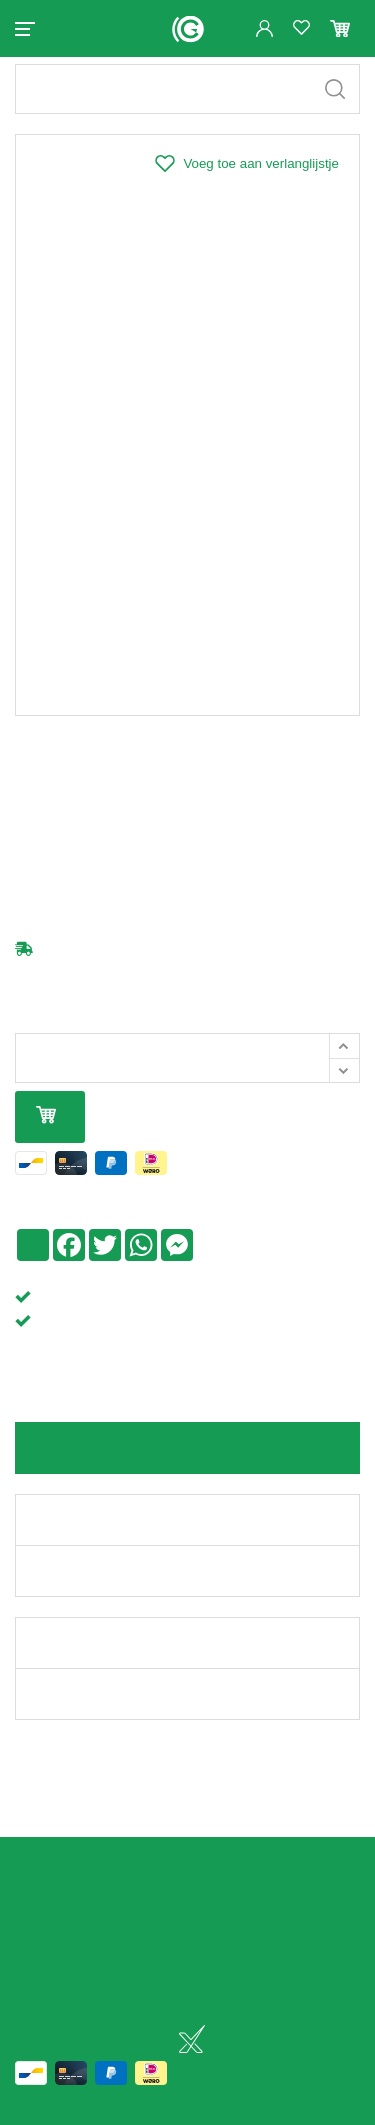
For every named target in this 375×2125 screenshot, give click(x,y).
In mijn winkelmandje (46, 1133)
